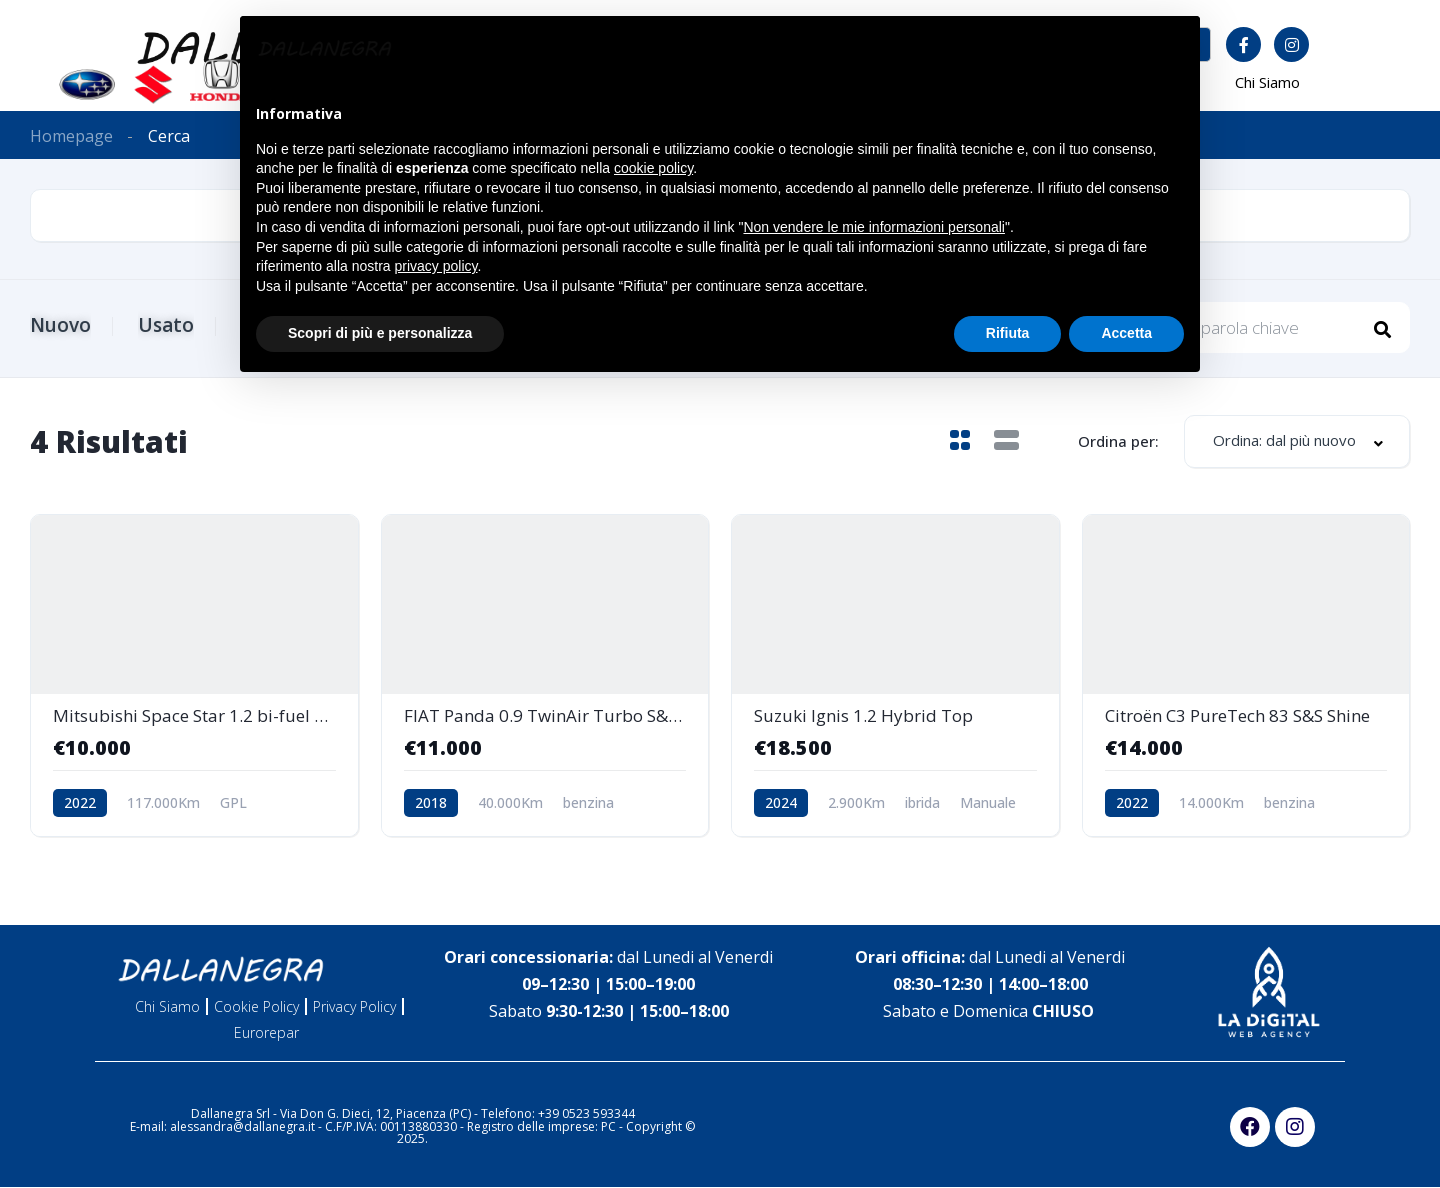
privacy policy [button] (436, 266)
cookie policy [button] (653, 168)
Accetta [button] (1126, 333)
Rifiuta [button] (1008, 333)
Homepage (71, 136)
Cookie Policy (256, 1007)
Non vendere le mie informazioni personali (873, 227)
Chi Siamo (1267, 82)
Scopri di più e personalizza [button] (380, 333)
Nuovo (60, 325)
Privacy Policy (354, 1007)
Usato (169, 325)
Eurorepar (266, 1033)
